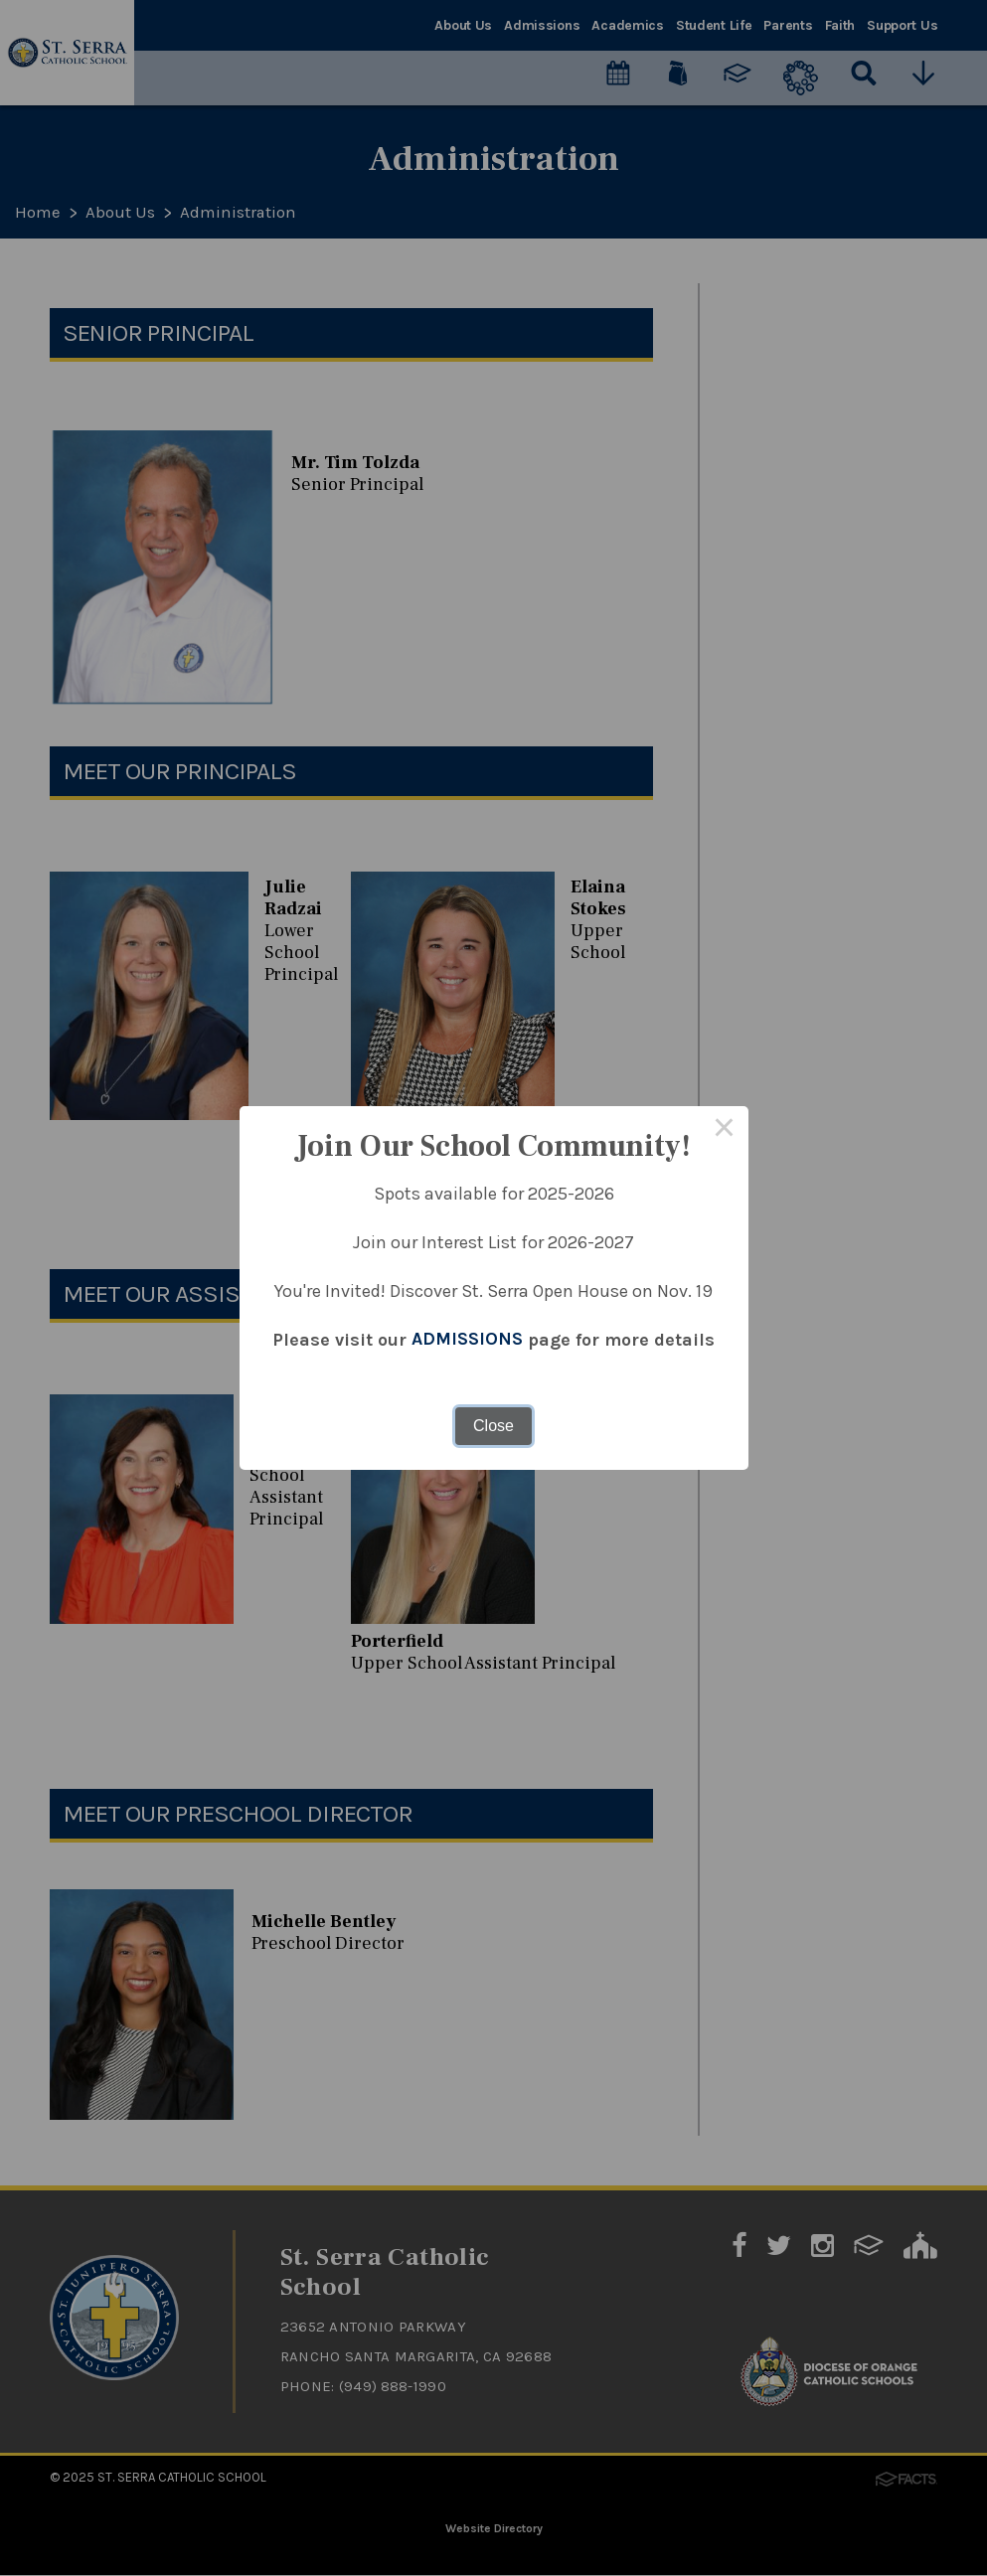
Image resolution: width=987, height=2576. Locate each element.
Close (493, 1425)
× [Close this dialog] (725, 1130)
